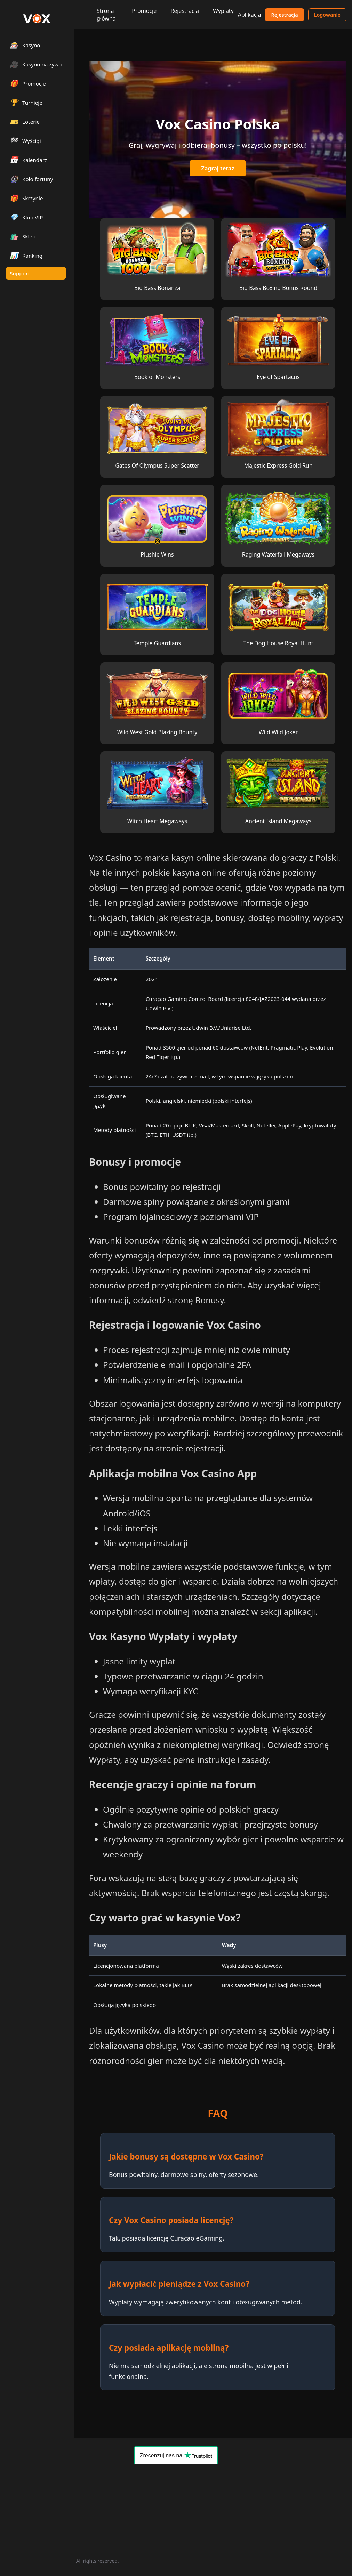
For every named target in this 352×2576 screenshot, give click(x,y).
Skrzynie (26, 198)
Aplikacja (249, 14)
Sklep (22, 236)
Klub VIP (26, 217)
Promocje (144, 11)
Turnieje (26, 102)
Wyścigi (25, 140)
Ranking (26, 255)
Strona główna (106, 14)
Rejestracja (184, 11)
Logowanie (327, 14)
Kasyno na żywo (36, 64)
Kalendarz (28, 159)
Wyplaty (223, 11)
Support (20, 273)
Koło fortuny (31, 179)
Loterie (25, 121)
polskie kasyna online (184, 872)
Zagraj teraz (217, 168)
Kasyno (25, 45)
